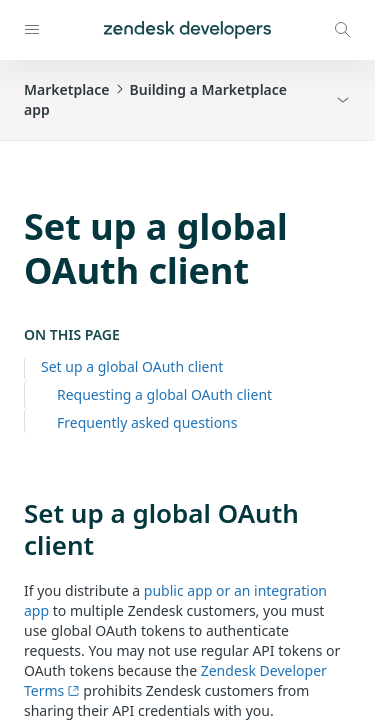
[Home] (187, 30)
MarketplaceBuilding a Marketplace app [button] (155, 99)
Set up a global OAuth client (132, 366)
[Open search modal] (343, 30)
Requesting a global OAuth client (164, 394)
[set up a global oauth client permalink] (14, 513)
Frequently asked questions (147, 422)
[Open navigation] (32, 30)
